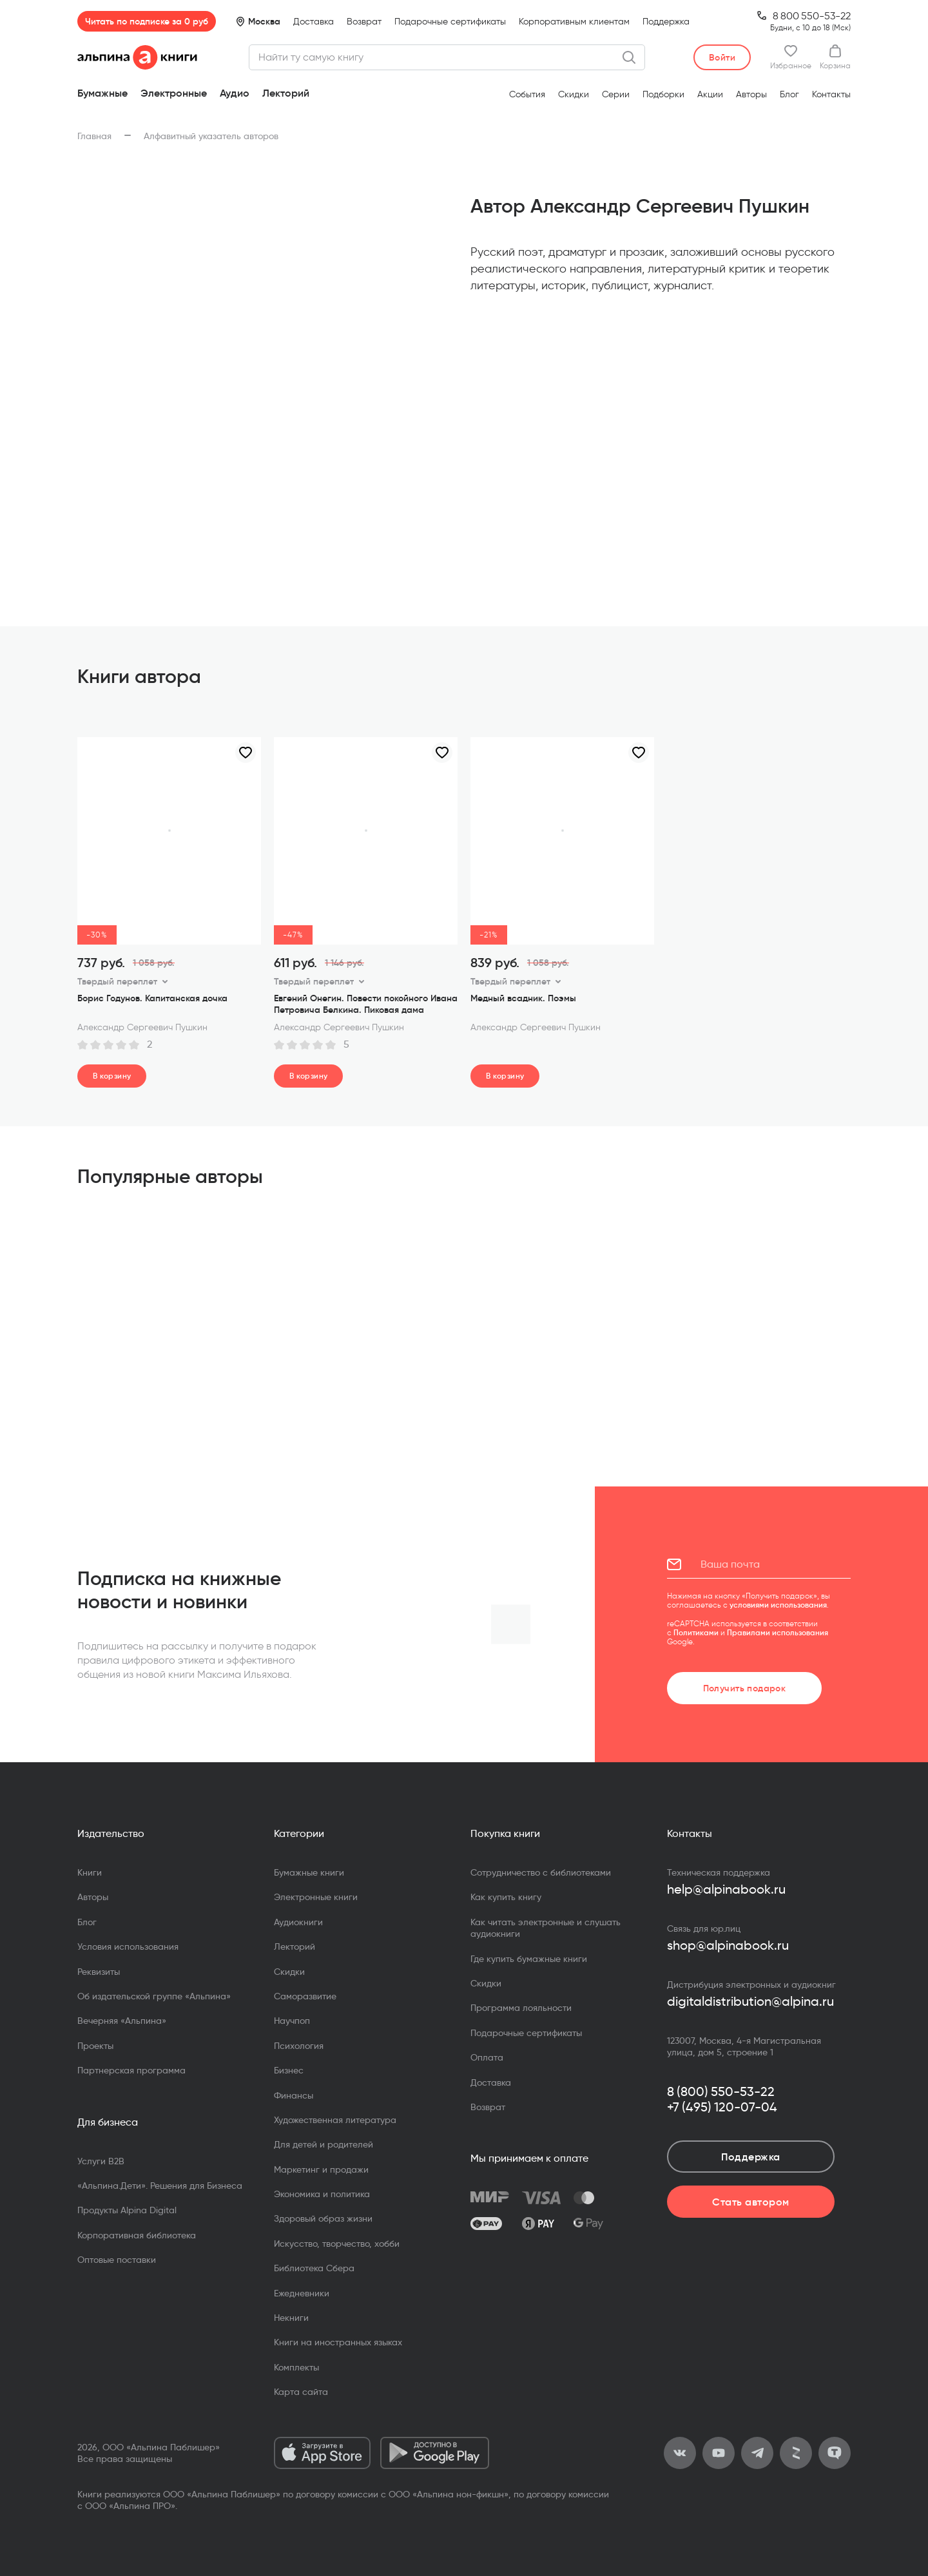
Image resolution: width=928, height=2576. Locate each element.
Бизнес (289, 2070)
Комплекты (296, 2367)
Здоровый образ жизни (323, 2218)
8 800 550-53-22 (812, 16)
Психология (299, 2046)
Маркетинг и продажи (321, 2169)
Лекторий (285, 92)
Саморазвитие (305, 1996)
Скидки (573, 94)
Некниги (291, 2317)
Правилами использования (777, 1632)
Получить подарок (744, 1688)
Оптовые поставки (116, 2259)
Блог (789, 94)
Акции (710, 94)
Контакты (831, 94)
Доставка (313, 21)
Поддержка (666, 21)
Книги (89, 1872)
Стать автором (750, 2201)
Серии (616, 94)
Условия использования (128, 1946)
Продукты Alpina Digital (127, 2210)
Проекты (95, 2046)
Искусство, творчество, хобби (337, 2243)
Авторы (751, 94)
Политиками (696, 1632)
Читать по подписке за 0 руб (146, 21)
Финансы (293, 2095)
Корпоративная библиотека (136, 2235)
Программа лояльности (521, 2008)
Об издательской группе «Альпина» (154, 1996)
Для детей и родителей (323, 2144)
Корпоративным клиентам (574, 21)
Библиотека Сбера (314, 2268)
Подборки (663, 94)
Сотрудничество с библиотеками (540, 1872)
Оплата (486, 2057)
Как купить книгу (505, 1897)
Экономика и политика (322, 2194)
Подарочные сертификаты (450, 21)
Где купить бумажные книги (528, 1959)
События (527, 94)
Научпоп (292, 2020)
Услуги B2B (100, 2161)
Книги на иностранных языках (338, 2342)
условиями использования (778, 1605)
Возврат (364, 21)
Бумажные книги (309, 1872)
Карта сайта (301, 2392)
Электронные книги (316, 1897)
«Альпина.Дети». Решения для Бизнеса (159, 2185)
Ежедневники (301, 2293)
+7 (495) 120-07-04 (722, 2107)
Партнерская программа (131, 2070)
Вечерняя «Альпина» (121, 2020)
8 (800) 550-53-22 (721, 2091)
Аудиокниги (298, 1922)
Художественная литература (335, 2120)
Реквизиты (98, 1971)
